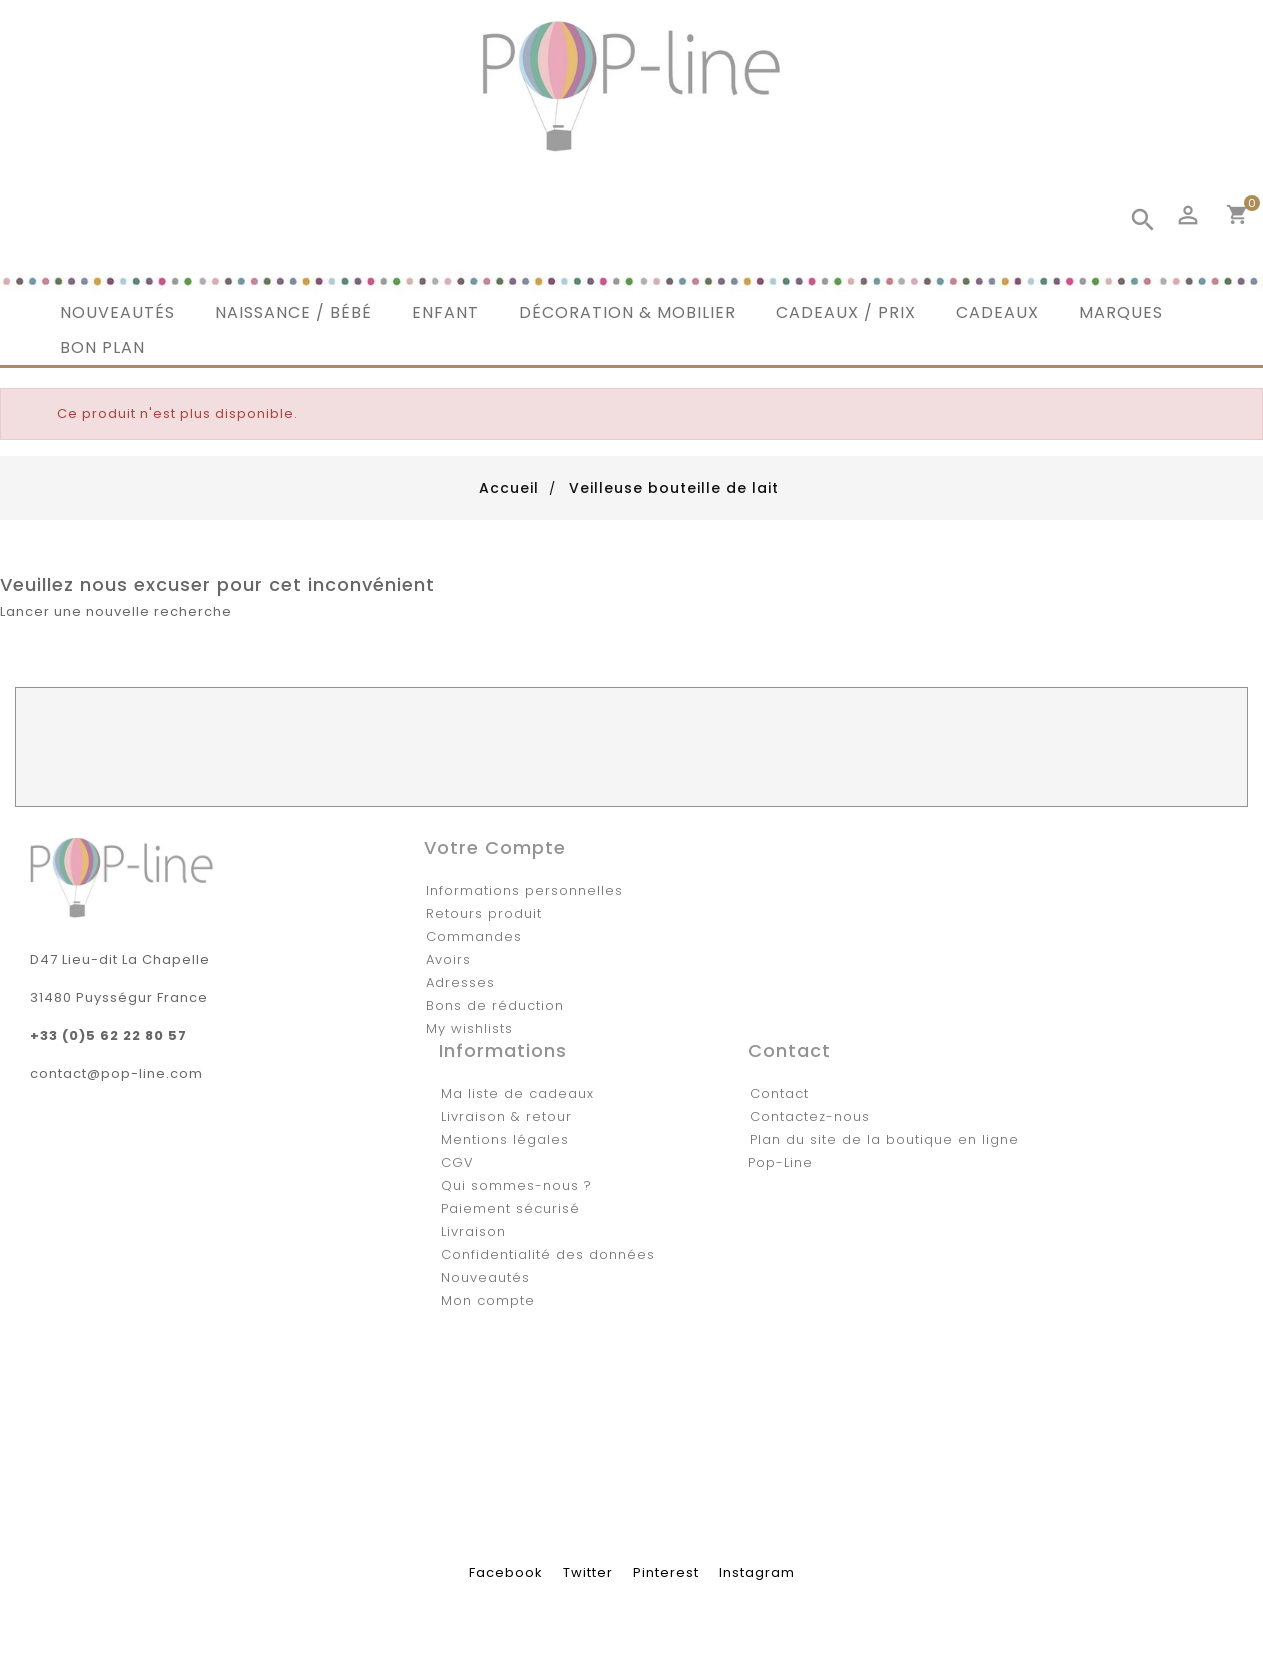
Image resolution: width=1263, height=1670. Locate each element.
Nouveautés (485, 1277)
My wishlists (469, 1028)
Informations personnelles (524, 890)
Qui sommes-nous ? (516, 1185)
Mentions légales (505, 1139)
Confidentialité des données (548, 1254)
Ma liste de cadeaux (517, 1093)
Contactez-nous (810, 1116)
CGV (457, 1162)
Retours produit (484, 913)
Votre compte (495, 847)
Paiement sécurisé (510, 1208)
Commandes (474, 936)
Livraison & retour (506, 1116)
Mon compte (488, 1300)
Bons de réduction (495, 1005)
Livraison (473, 1231)
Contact (779, 1093)
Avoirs (448, 959)
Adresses (460, 982)
